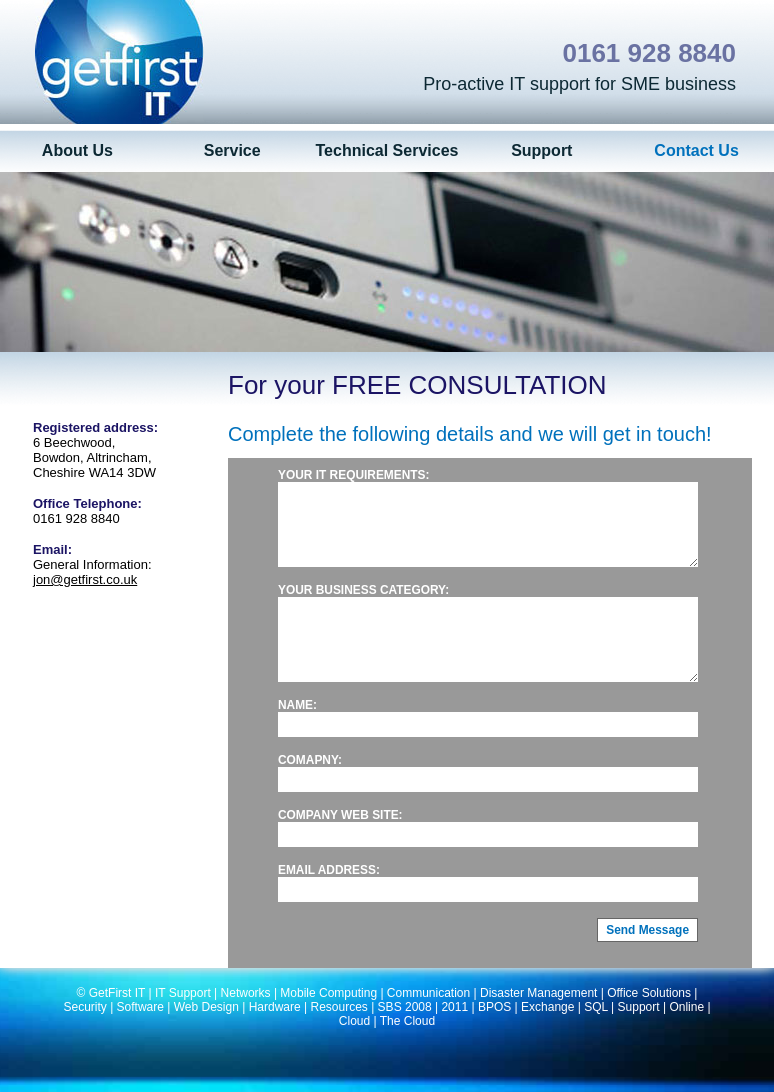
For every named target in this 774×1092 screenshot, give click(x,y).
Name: (297, 735)
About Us (77, 150)
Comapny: (310, 790)
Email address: (329, 900)
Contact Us (696, 150)
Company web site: (340, 845)
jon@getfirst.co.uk (85, 579)
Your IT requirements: (353, 475)
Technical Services (387, 150)
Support (541, 150)
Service (232, 150)
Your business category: (363, 605)
